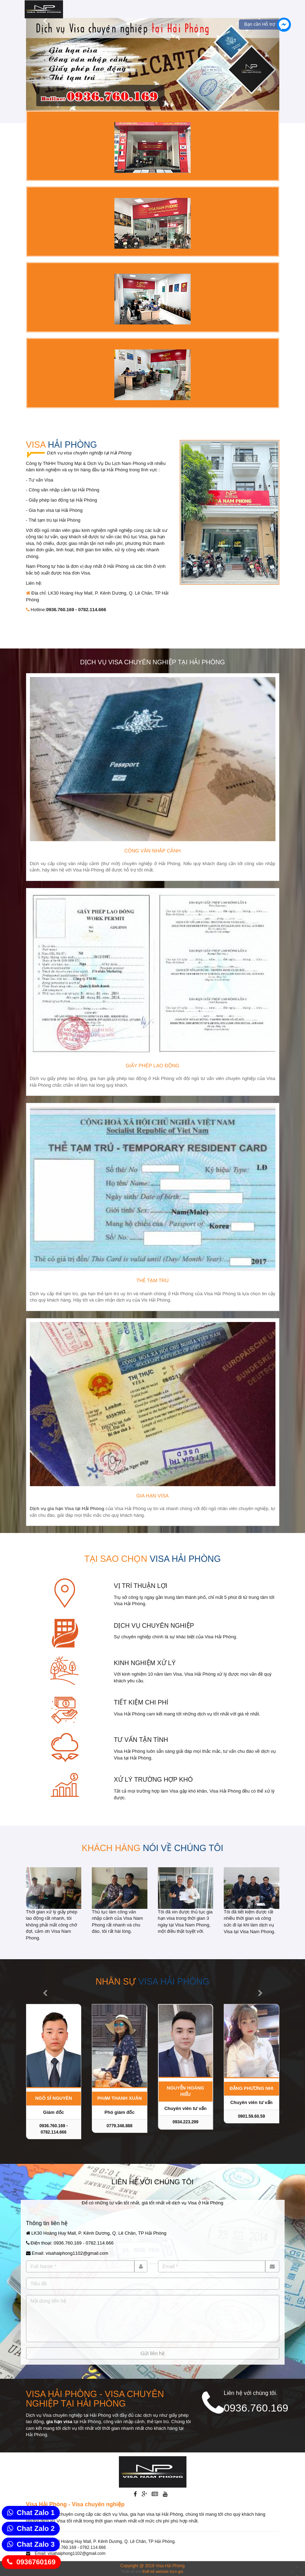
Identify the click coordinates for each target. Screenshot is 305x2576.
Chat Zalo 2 (36, 2528)
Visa (61, 444)
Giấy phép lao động (152, 1065)
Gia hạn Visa (152, 1495)
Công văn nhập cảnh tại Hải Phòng (63, 489)
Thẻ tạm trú (152, 1280)
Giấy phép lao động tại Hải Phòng (62, 500)
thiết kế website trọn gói (162, 2571)
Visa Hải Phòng (170, 2565)
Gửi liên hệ (152, 2353)
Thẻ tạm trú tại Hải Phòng (54, 520)
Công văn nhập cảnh (152, 851)
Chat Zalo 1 (36, 2512)
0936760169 (36, 2562)
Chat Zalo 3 (36, 2544)
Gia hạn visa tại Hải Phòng (55, 510)
